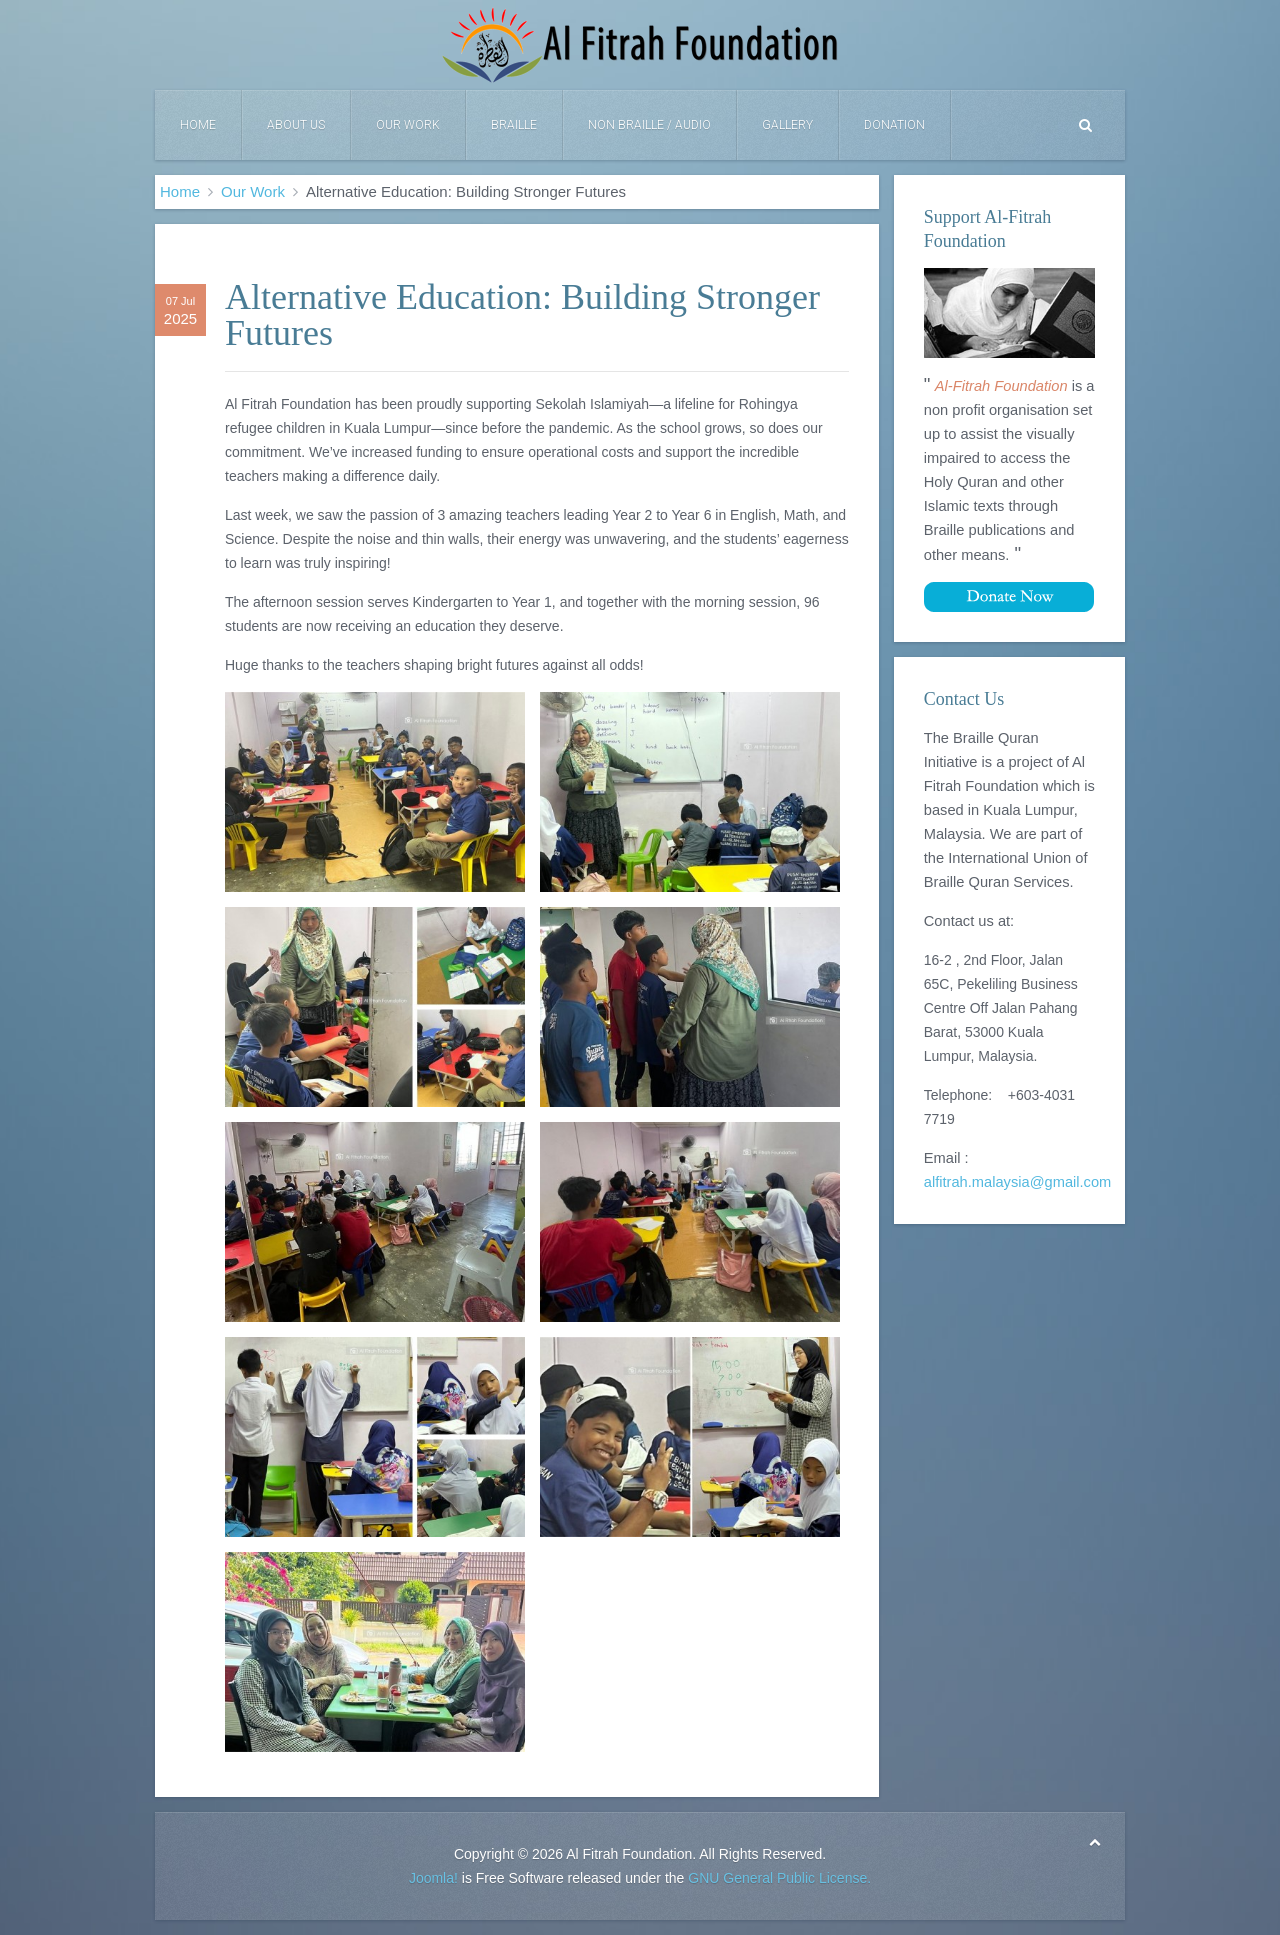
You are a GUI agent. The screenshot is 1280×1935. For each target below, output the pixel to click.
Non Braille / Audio (649, 125)
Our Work (408, 125)
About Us (296, 125)
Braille (514, 125)
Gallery (787, 125)
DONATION (894, 125)
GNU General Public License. (779, 1878)
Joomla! (433, 1878)
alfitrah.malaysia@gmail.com (1018, 1182)
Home (198, 125)
